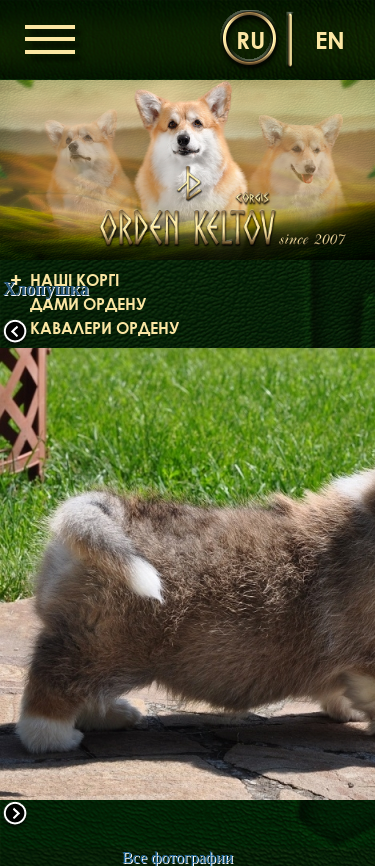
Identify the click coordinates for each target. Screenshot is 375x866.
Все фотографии (177, 857)
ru (250, 39)
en (330, 39)
